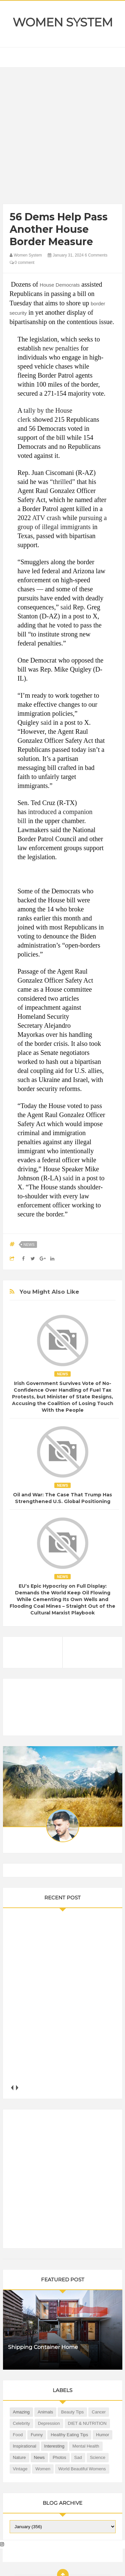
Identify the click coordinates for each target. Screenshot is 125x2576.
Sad (78, 2457)
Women (42, 2468)
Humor (102, 2434)
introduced (42, 811)
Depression (49, 2423)
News (29, 1245)
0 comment (22, 262)
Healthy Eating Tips (69, 2434)
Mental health (85, 2446)
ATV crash (46, 517)
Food (18, 2434)
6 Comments (96, 255)
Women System (63, 22)
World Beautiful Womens (82, 2468)
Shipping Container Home (43, 2347)
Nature (19, 2457)
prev (12, 2088)
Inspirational (24, 2446)
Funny (37, 2434)
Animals (45, 2411)
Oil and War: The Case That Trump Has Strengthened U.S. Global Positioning (62, 1498)
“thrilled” (62, 481)
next (17, 2088)
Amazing (21, 2411)
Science (97, 2457)
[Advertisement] (62, 137)
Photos (59, 2457)
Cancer (99, 2411)
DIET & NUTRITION (87, 2423)
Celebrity (21, 2423)
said (65, 607)
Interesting (54, 2446)
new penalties (61, 348)
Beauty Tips (72, 2411)
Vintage (20, 2468)
